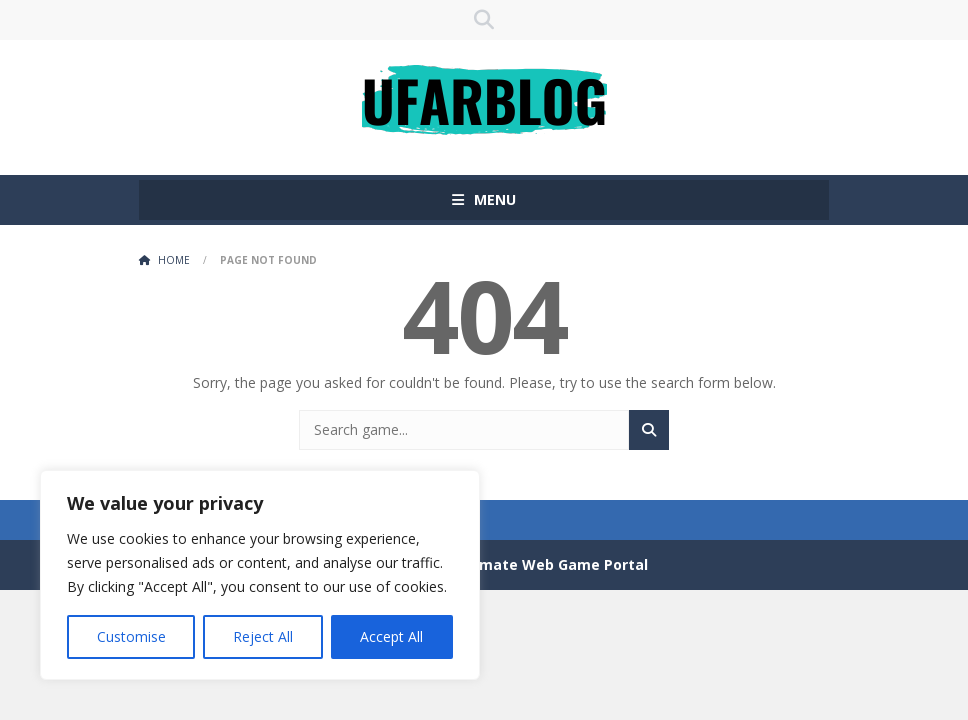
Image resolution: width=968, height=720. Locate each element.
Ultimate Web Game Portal (551, 564)
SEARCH (484, 20)
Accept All (391, 636)
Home (174, 260)
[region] (260, 575)
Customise (131, 636)
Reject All (263, 636)
